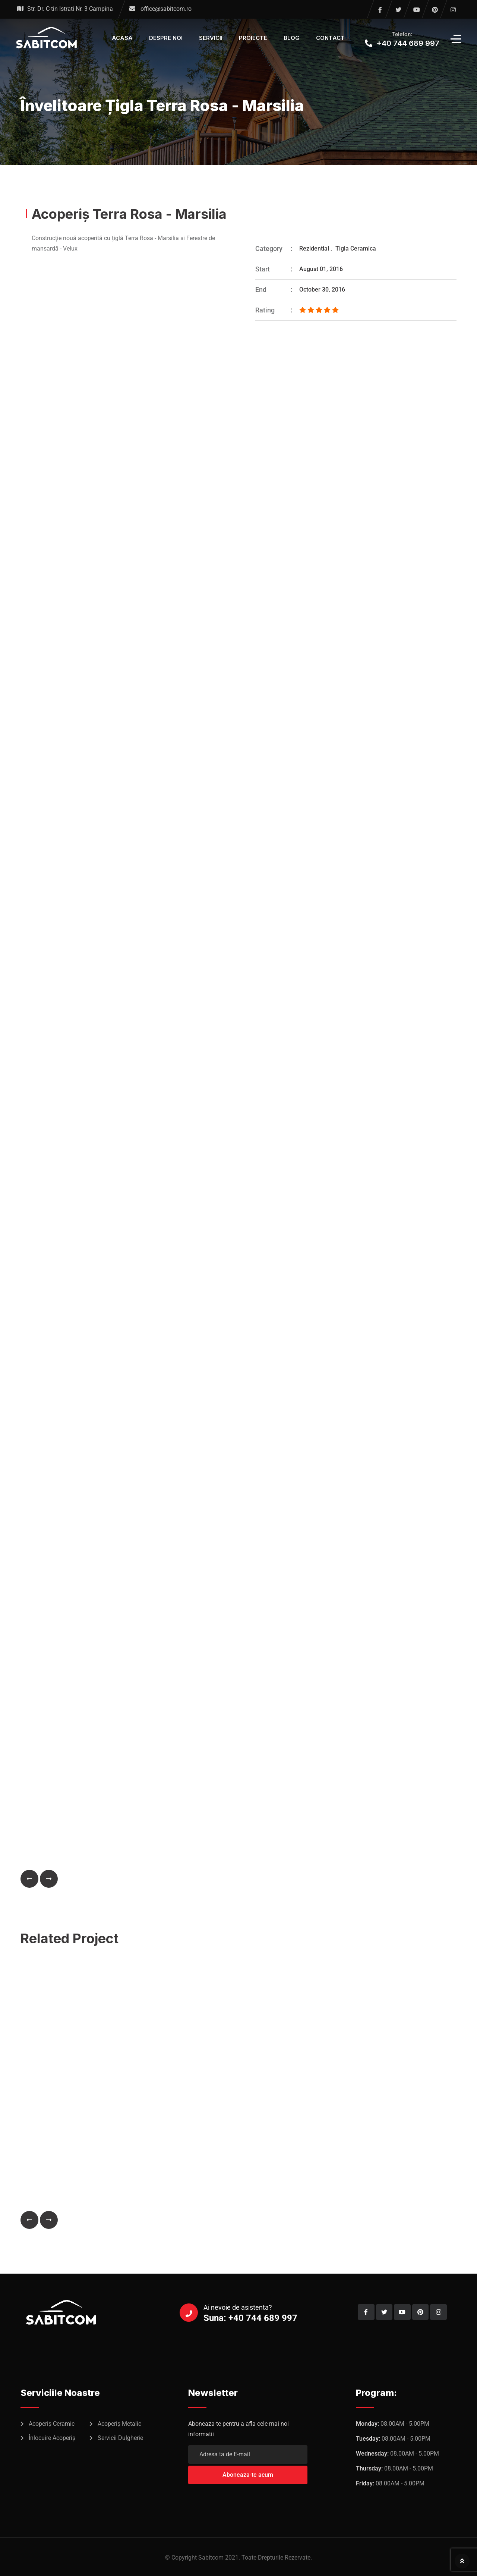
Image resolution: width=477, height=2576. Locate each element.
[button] (29, 1879)
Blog (292, 37)
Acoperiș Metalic (119, 2423)
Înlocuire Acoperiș (52, 2437)
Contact (330, 37)
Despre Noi (166, 37)
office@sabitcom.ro (166, 8)
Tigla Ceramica (355, 248)
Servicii (210, 37)
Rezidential (314, 248)
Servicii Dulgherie (120, 2437)
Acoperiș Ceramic (52, 2423)
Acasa (122, 37)
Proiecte (253, 37)
